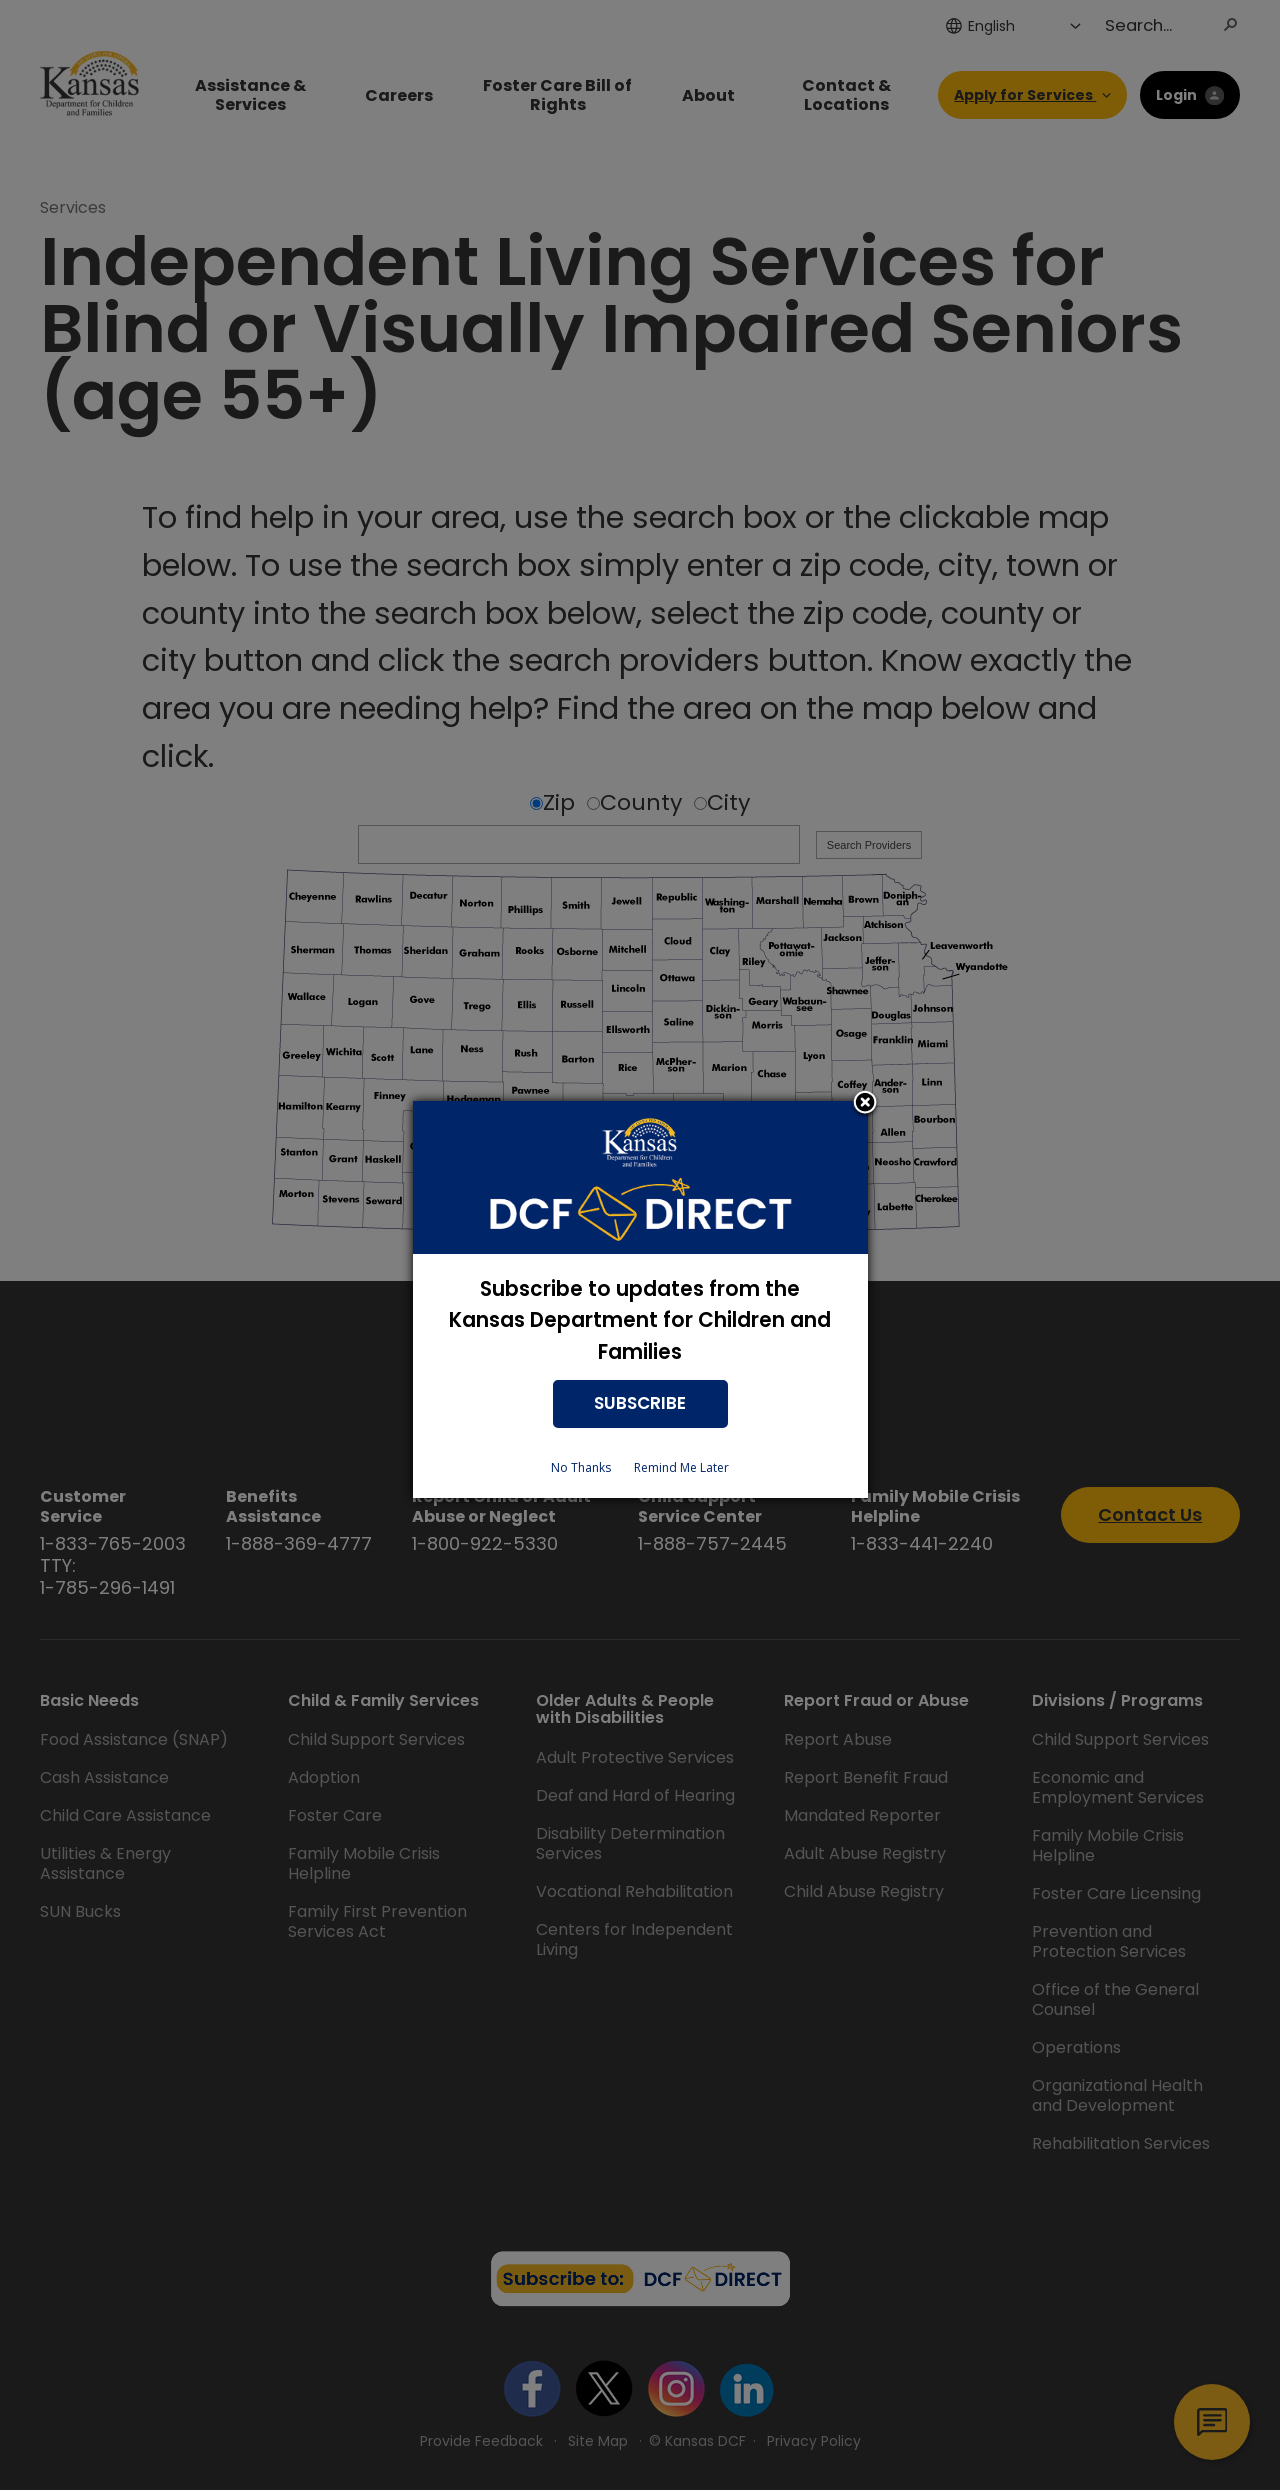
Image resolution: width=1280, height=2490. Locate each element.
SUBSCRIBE (640, 1403)
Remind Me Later (681, 1467)
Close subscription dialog (865, 1104)
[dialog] (640, 1299)
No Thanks (581, 1467)
